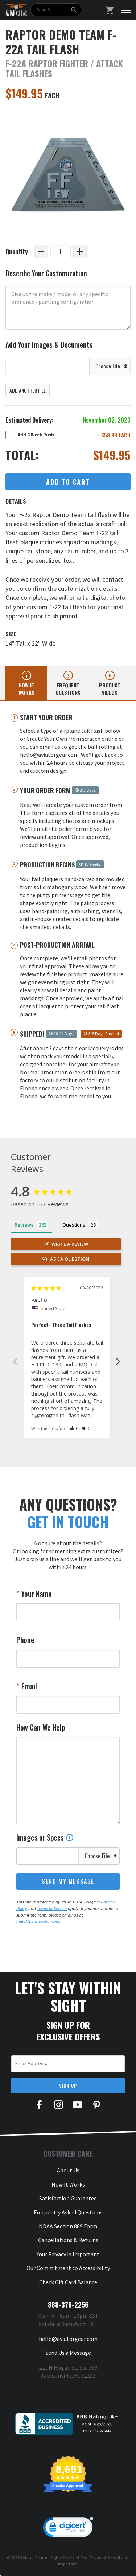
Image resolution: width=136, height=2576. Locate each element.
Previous (15, 1361)
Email (28, 1686)
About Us (68, 2170)
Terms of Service (52, 1908)
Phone (25, 1639)
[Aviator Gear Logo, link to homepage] (16, 10)
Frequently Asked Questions (68, 2212)
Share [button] (44, 1417)
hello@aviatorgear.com (37, 1921)
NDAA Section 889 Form (68, 2226)
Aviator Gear (31, 2557)
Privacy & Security (106, 2557)
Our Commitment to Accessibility (68, 2268)
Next (117, 1361)
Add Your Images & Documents (49, 345)
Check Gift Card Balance (68, 2282)
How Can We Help (40, 1727)
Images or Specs (45, 1837)
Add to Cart (68, 481)
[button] (74, 1428)
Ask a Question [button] (69, 1259)
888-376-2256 (68, 2304)
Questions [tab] (73, 1225)
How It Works (68, 2184)
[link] (68, 2528)
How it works (26, 688)
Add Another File (27, 390)
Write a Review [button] (69, 1244)
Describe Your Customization (46, 273)
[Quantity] (60, 251)
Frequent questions (68, 688)
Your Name (36, 1593)
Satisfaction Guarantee (68, 2198)
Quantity (16, 251)
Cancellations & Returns (68, 2240)
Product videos (109, 688)
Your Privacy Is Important (68, 2254)
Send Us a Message (68, 2352)
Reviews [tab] (24, 1225)
